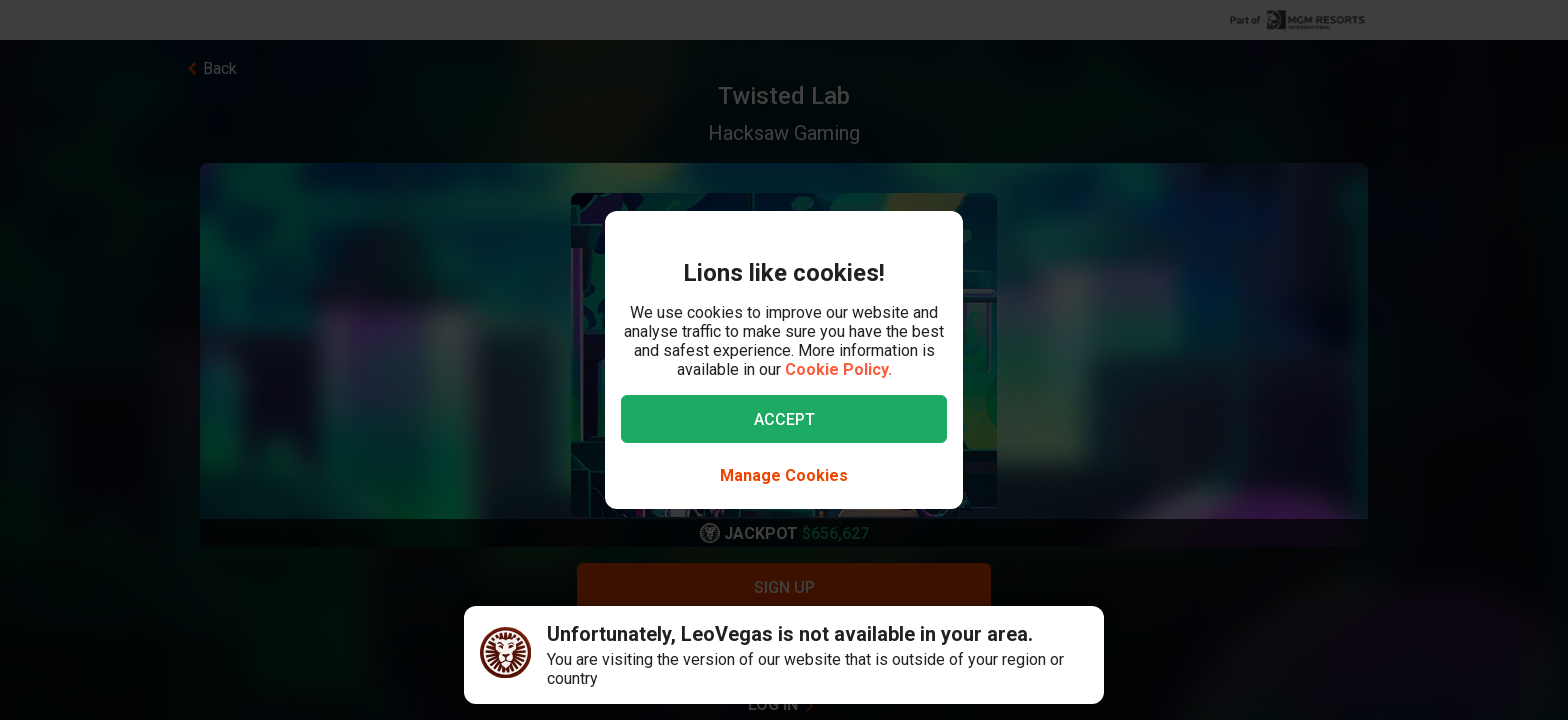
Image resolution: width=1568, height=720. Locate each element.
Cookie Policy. (838, 369)
